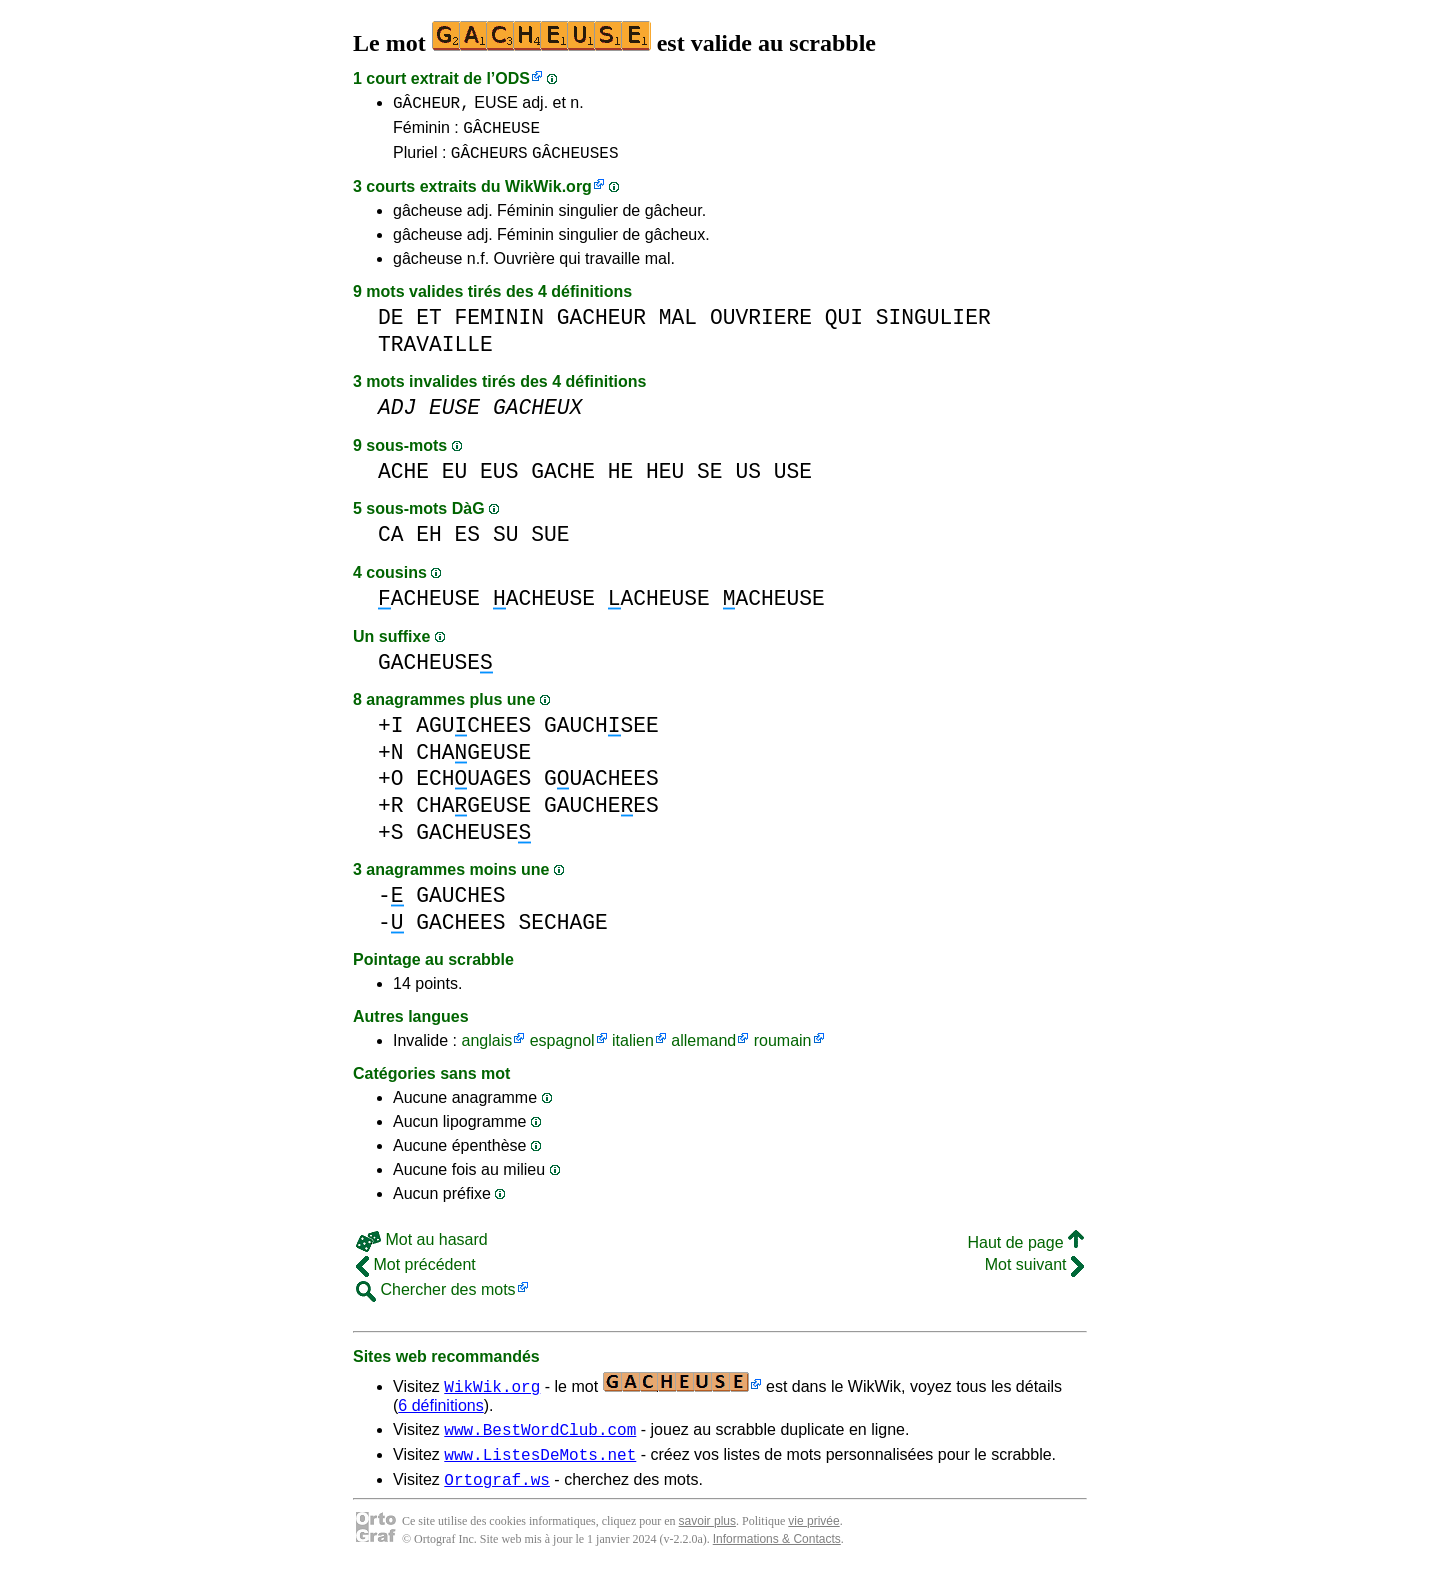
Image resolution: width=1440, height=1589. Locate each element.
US (748, 480)
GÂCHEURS (489, 161)
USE (793, 480)
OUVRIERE (761, 326)
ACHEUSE (429, 607)
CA (391, 543)
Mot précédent (416, 1273)
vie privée (813, 1539)
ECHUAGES (473, 787)
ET (429, 326)
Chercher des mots (436, 1298)
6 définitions (440, 1414)
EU (455, 480)
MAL (678, 326)
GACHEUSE (435, 671)
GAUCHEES (601, 814)
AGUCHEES (473, 734)
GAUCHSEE (601, 734)
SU (506, 543)
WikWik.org (548, 195)
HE (621, 480)
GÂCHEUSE (501, 133)
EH (429, 543)
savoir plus (707, 1539)
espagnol (562, 1049)
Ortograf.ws (497, 1497)
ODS (512, 78)
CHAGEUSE (473, 761)
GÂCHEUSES (575, 161)
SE (710, 480)
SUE (550, 543)
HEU (665, 480)
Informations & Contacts (777, 1557)
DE (391, 326)
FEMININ (499, 326)
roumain (783, 1049)
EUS (499, 480)
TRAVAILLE (435, 353)
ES (468, 543)
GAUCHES (460, 904)
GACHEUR (601, 326)
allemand (703, 1049)
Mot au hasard (422, 1248)
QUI (844, 326)
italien (633, 1049)
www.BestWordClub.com (540, 1441)
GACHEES (460, 931)
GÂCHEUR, (431, 105)
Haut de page (1025, 1251)
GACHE (563, 480)
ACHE (403, 480)
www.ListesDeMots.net (540, 1469)
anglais (486, 1049)
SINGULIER (933, 326)
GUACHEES (601, 787)
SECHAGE (562, 931)
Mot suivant (1034, 1273)
